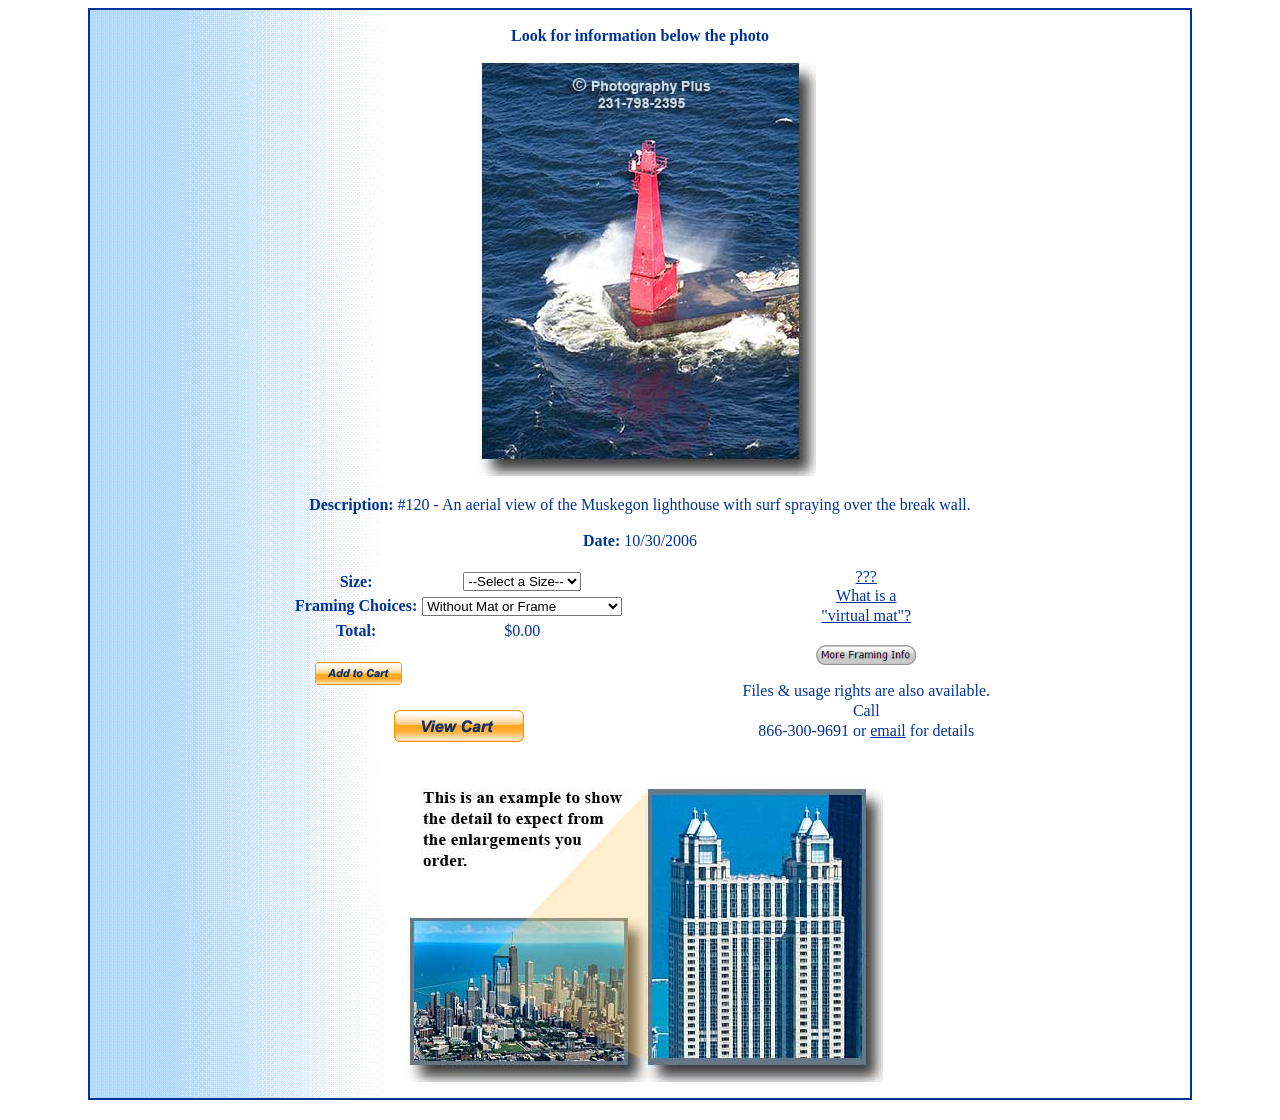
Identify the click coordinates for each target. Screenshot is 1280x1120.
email (888, 730)
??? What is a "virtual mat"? (866, 596)
